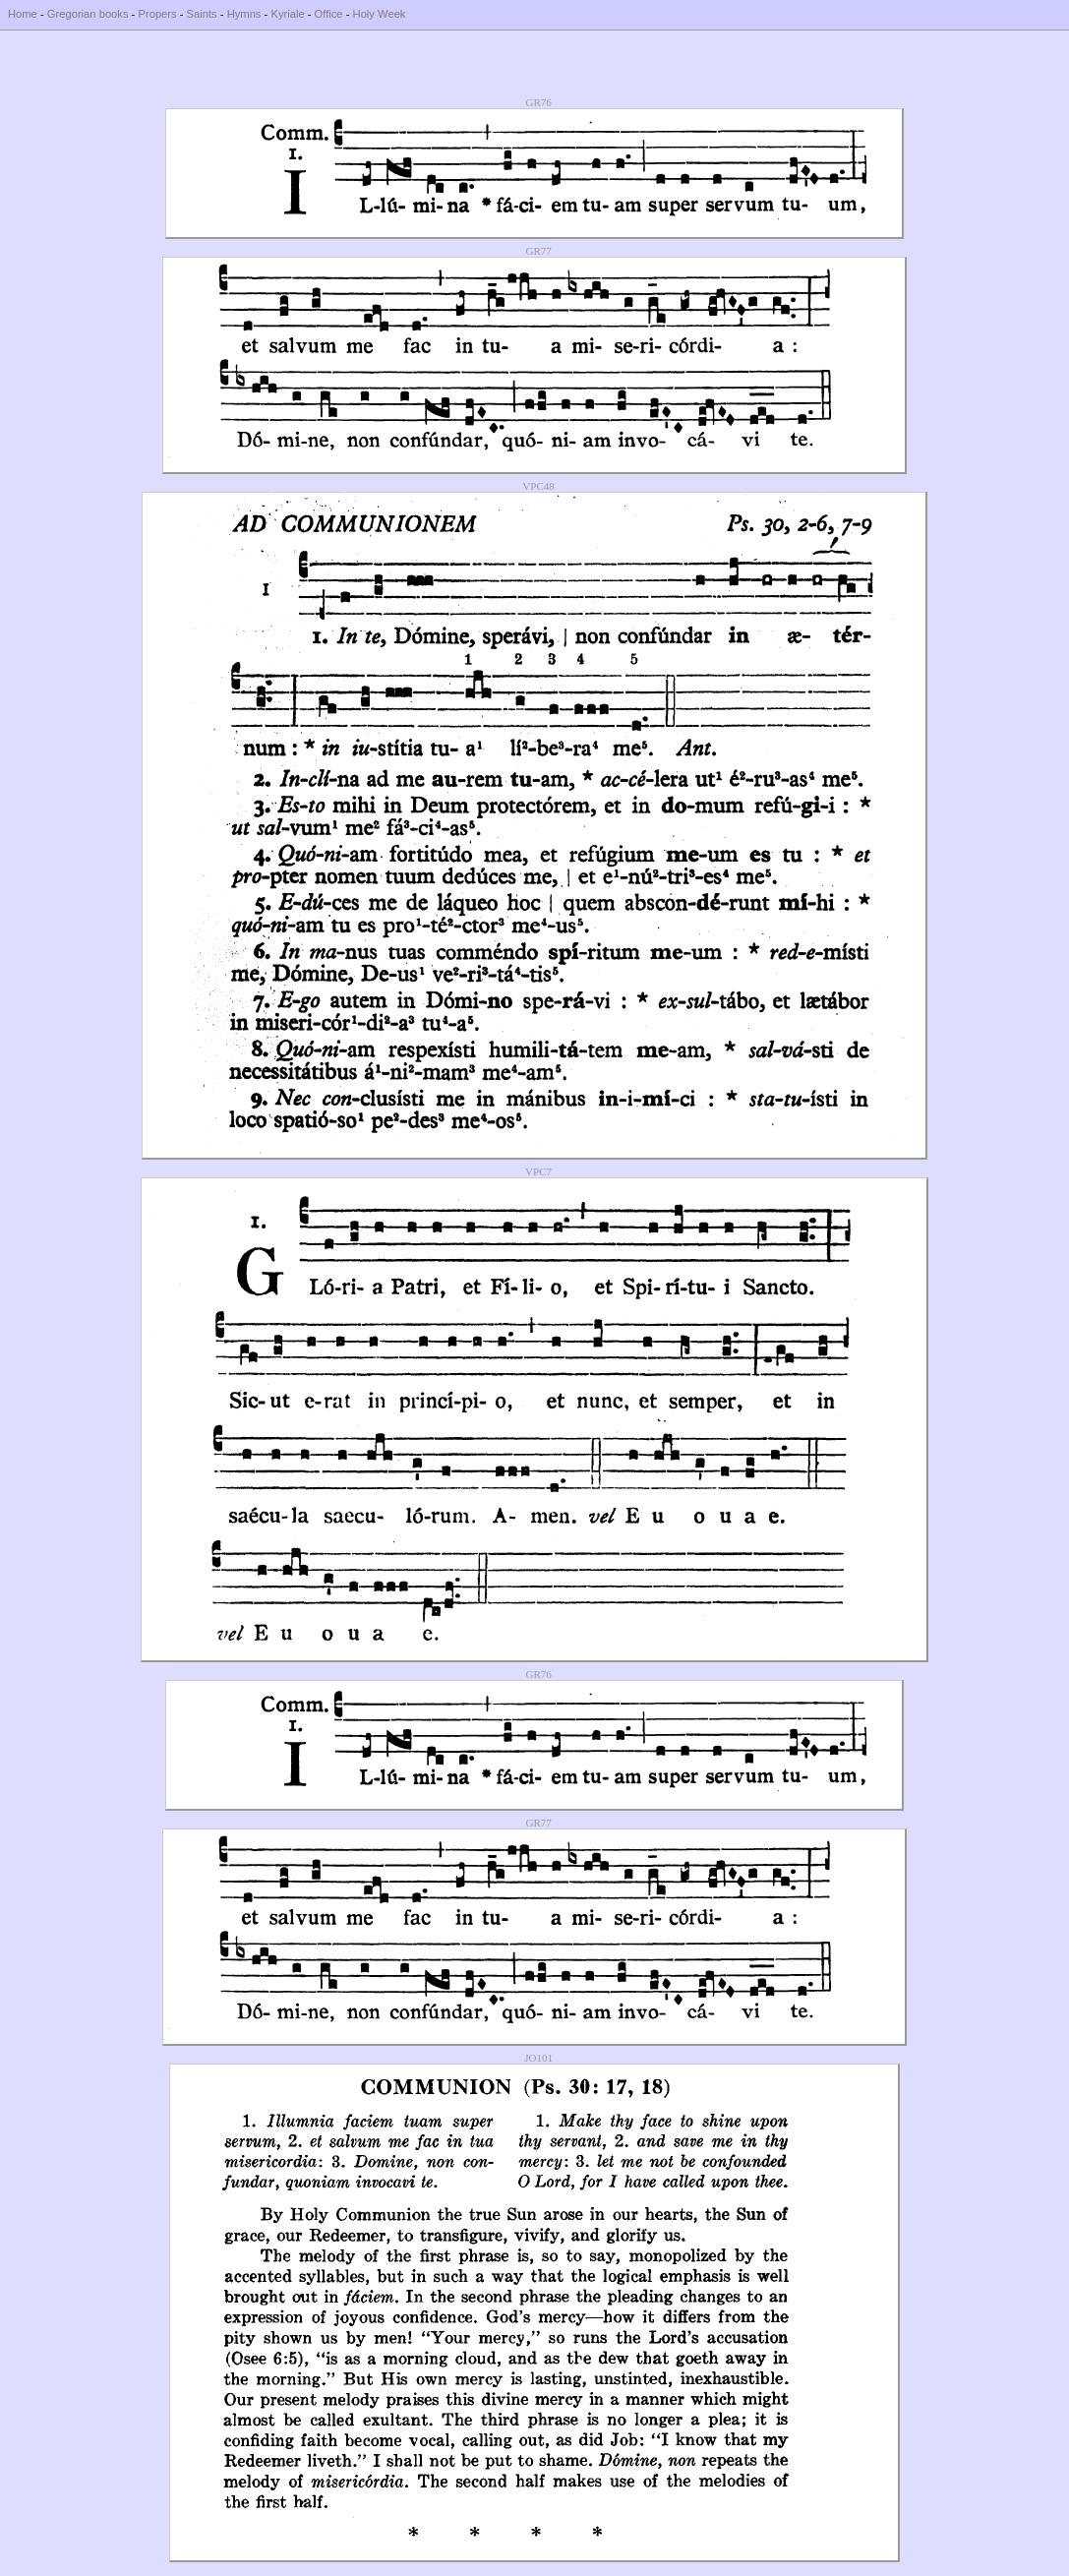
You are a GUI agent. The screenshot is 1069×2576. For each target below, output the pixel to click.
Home (22, 14)
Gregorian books (88, 14)
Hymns (244, 14)
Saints (202, 14)
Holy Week (379, 14)
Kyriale (287, 14)
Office (329, 14)
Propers (157, 14)
